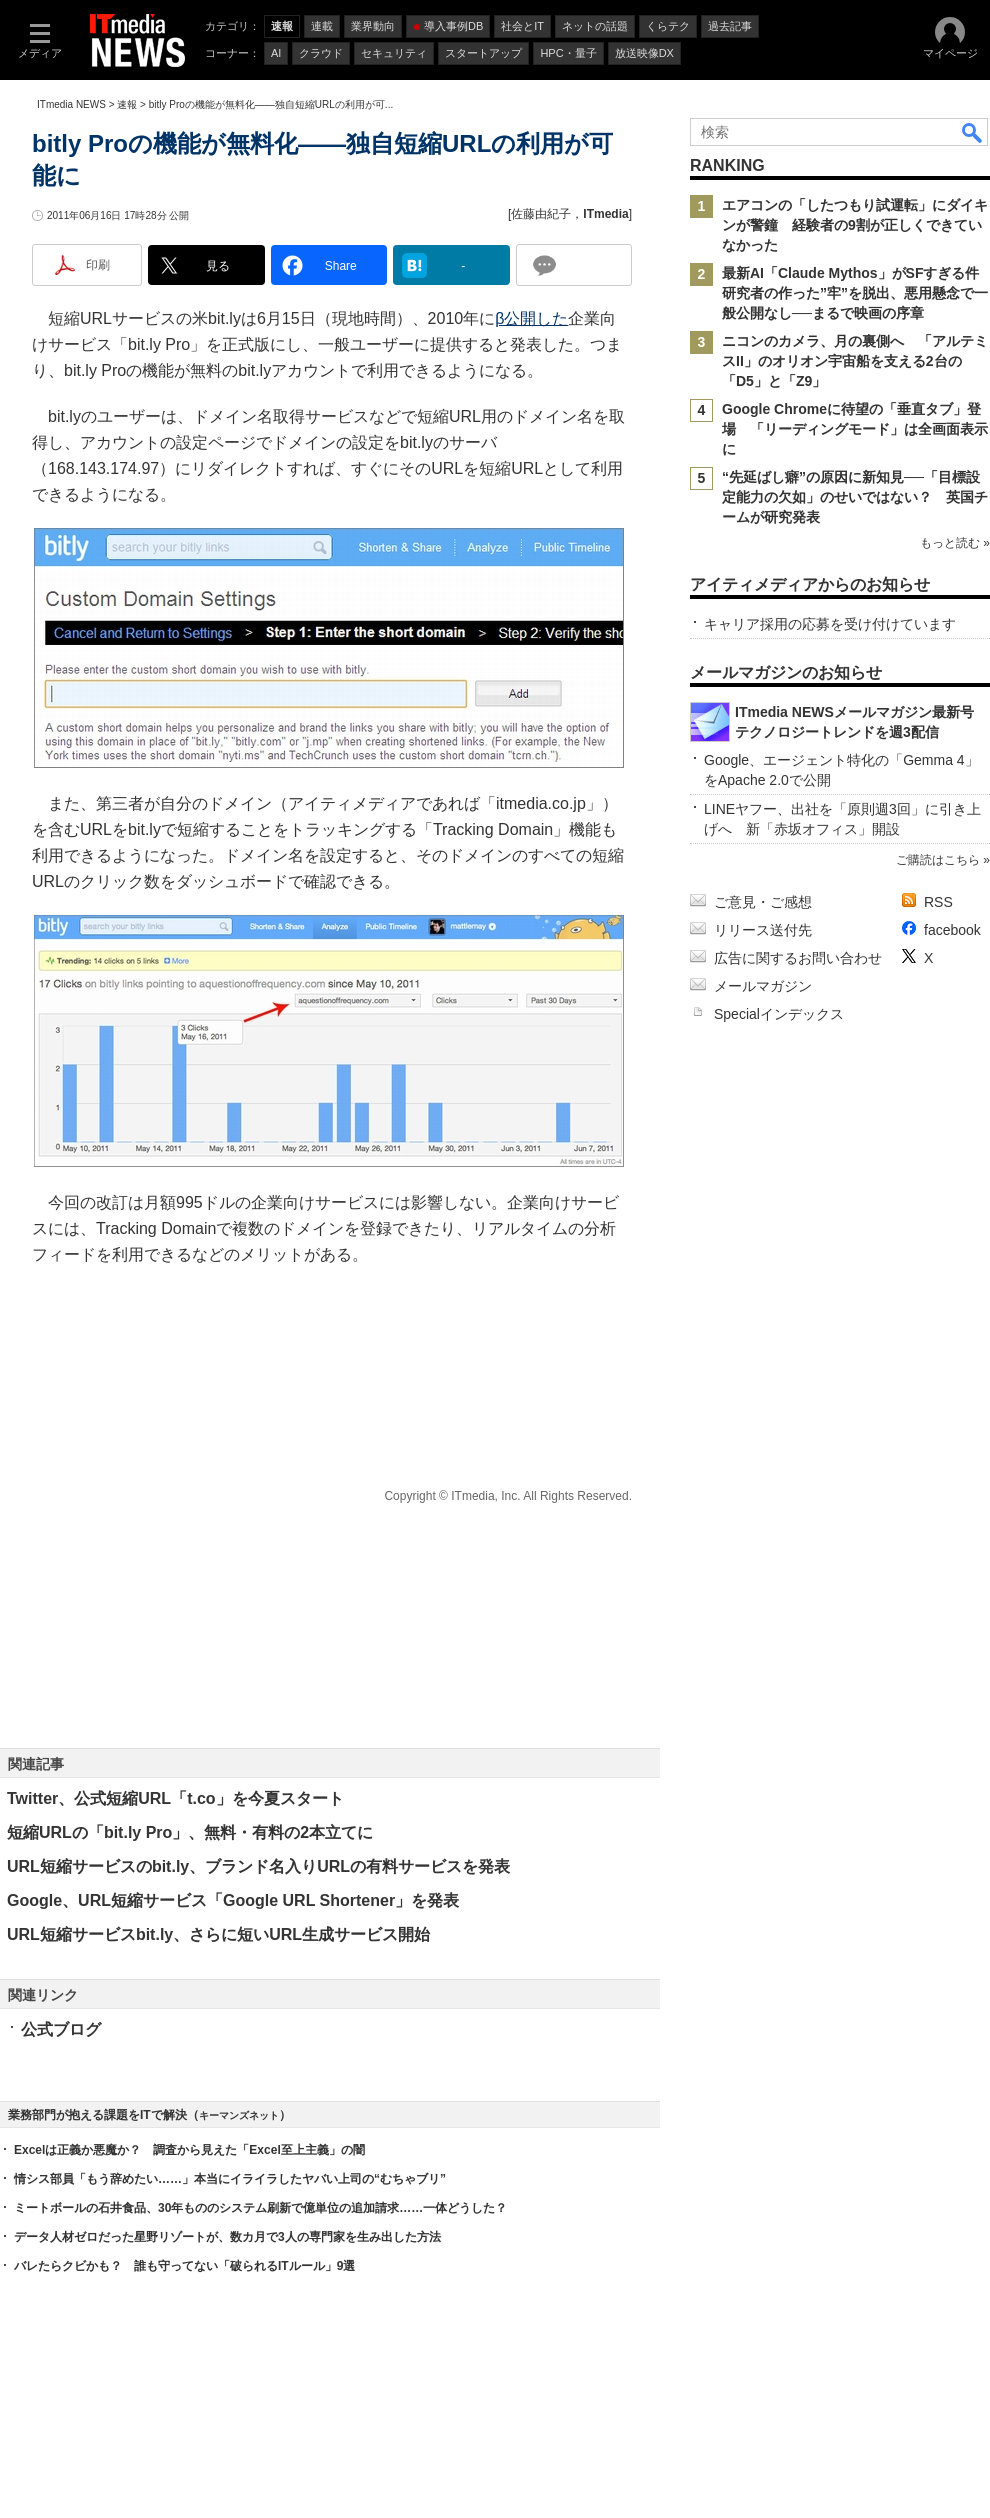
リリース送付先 (763, 930)
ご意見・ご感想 (763, 902)
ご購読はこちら (938, 860)
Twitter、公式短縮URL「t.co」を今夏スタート (175, 1798)
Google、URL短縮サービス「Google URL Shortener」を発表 (233, 1900)
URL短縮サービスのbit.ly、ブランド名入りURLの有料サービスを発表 (258, 1866)
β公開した (531, 318)
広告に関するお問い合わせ (798, 958)
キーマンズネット (239, 2115)
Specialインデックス (779, 1014)
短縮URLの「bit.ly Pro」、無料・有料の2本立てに (190, 1832)
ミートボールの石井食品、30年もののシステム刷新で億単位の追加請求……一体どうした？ (260, 2208)
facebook (952, 930)
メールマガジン (763, 986)
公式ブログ (61, 2029)
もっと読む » (955, 543)
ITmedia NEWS (71, 104)
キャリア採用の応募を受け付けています (830, 624)
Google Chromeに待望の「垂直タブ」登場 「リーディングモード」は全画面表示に (855, 429)
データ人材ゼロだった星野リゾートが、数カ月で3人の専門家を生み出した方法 (227, 2237)
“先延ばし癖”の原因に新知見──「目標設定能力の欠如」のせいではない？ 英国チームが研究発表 (855, 497)
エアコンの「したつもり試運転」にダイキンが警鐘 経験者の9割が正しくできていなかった (855, 225)
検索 (973, 132)
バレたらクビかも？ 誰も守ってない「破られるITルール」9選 (184, 2266)
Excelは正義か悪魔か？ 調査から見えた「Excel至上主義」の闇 (189, 2150)
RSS (938, 902)
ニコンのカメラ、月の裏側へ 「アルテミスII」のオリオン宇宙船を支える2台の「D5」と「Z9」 (855, 361)
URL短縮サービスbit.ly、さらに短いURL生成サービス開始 (218, 1934)
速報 (127, 104)
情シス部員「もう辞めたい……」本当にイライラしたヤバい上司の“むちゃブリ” (230, 2179)
